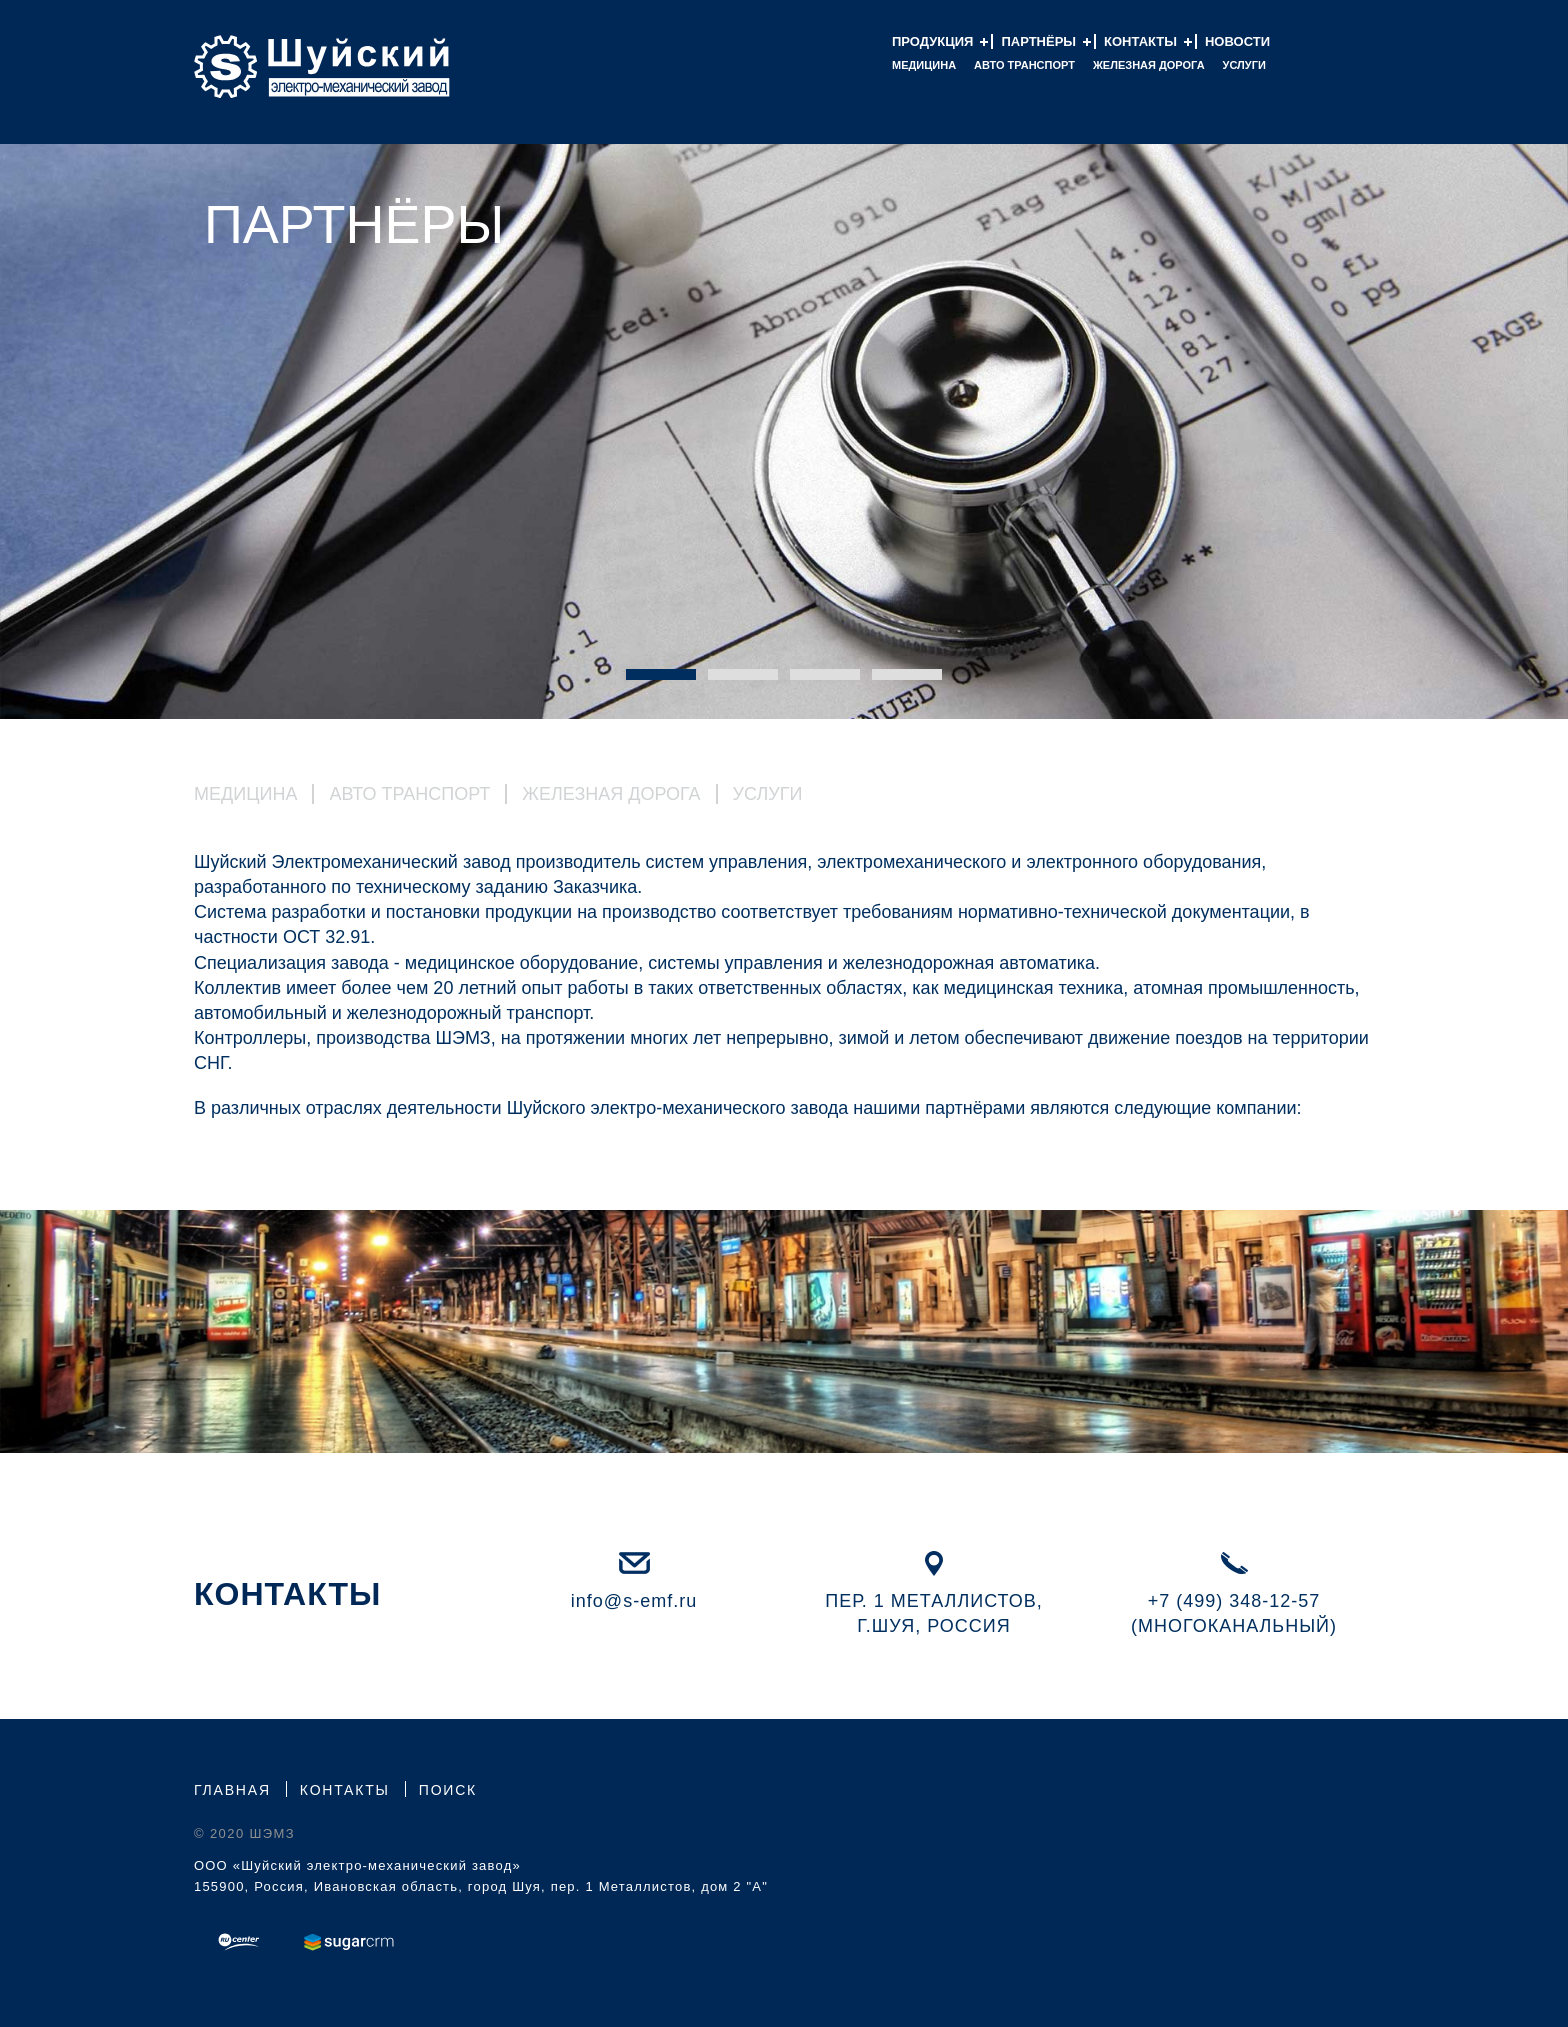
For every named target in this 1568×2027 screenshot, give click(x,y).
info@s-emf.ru (634, 1601)
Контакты (1140, 41)
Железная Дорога (611, 794)
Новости (1237, 41)
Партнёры (1038, 41)
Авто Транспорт (1024, 65)
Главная (232, 1790)
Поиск (448, 1790)
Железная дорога (1149, 65)
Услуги (1244, 65)
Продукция (932, 41)
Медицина (924, 65)
